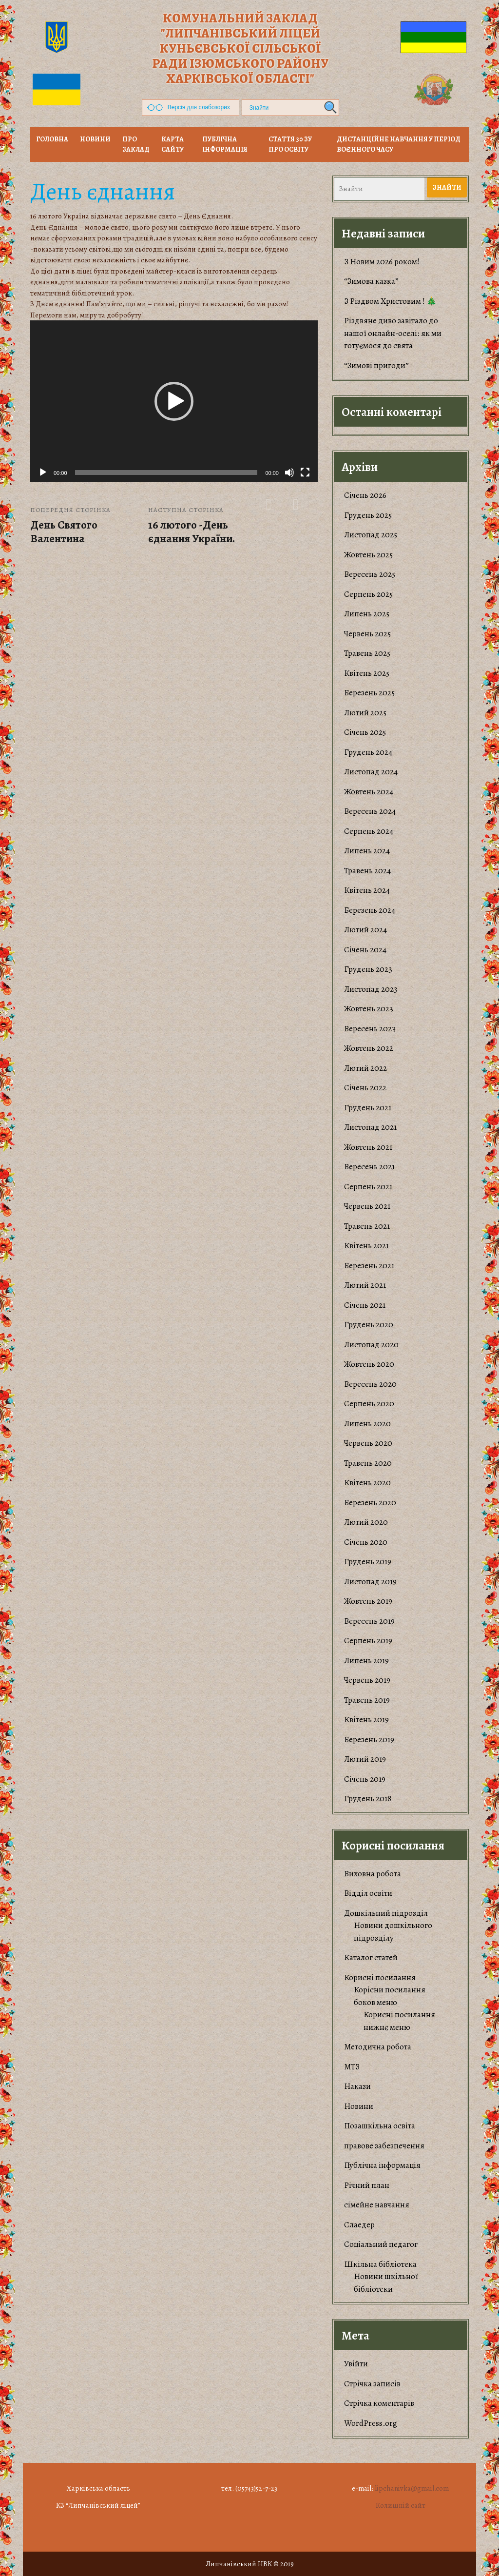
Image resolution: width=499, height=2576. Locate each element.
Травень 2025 (367, 653)
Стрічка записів (372, 2383)
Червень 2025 (367, 633)
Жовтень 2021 (368, 1147)
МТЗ (352, 2066)
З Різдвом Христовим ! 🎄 (390, 301)
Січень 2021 (364, 1305)
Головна (52, 139)
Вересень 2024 (370, 811)
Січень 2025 (365, 732)
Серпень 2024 (368, 831)
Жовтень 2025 (368, 554)
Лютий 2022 (365, 1068)
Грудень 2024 (368, 752)
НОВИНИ (95, 139)
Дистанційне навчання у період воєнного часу (399, 144)
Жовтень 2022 (368, 1048)
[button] (173, 401)
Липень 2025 (366, 613)
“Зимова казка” (371, 281)
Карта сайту (172, 144)
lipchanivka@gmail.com (412, 2488)
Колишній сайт (400, 2505)
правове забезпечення (384, 2145)
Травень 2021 (367, 1226)
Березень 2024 (369, 910)
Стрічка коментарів (379, 2403)
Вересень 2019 (369, 1621)
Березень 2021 (369, 1265)
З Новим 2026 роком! (382, 261)
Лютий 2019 (365, 1759)
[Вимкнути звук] (289, 472)
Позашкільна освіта (379, 2125)
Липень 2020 (367, 1423)
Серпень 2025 (368, 594)
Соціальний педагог (381, 2244)
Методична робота (377, 2046)
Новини (358, 2106)
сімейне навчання (376, 2204)
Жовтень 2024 (368, 791)
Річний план (366, 2185)
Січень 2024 (365, 949)
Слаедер (359, 2224)
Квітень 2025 (366, 673)
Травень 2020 (368, 1463)
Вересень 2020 (370, 1384)
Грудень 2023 (368, 969)
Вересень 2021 (369, 1166)
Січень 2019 (364, 1779)
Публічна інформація (225, 144)
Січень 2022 (365, 1087)
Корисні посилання (380, 1977)
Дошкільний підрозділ (386, 1913)
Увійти (356, 2363)
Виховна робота (372, 1873)
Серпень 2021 (368, 1186)
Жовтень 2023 (368, 1008)
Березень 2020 (370, 1502)
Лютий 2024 (365, 929)
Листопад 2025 (370, 534)
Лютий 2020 (366, 1522)
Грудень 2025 (368, 515)
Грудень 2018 (367, 1798)
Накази (357, 2086)
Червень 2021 (367, 1206)
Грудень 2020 (368, 1324)
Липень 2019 (366, 1660)
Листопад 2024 (371, 771)
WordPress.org (370, 2423)
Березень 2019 (369, 1739)
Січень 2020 (365, 1542)
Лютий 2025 (365, 712)
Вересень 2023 (370, 1028)
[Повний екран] (305, 472)
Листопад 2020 (371, 1344)
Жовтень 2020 (369, 1364)
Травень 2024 (367, 870)
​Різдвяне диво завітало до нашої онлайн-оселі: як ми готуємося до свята (392, 333)
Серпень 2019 (368, 1640)
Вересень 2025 (369, 574)
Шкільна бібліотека (380, 2264)
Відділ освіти (368, 1893)
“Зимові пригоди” (376, 365)
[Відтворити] (43, 472)
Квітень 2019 (366, 1719)
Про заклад (136, 144)
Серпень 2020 (369, 1403)
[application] (174, 401)
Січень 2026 (365, 495)
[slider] (166, 472)
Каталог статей (371, 1957)
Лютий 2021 (365, 1285)
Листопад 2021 (370, 1127)
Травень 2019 (367, 1700)
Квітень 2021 (366, 1245)
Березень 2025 (369, 692)
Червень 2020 (368, 1443)
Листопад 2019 (370, 1581)
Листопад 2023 (371, 989)
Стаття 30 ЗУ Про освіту (290, 144)
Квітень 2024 (367, 890)
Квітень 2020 (367, 1482)
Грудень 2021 (367, 1107)
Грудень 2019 (367, 1561)
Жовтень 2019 (368, 1601)
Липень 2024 (367, 850)
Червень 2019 (367, 1680)
